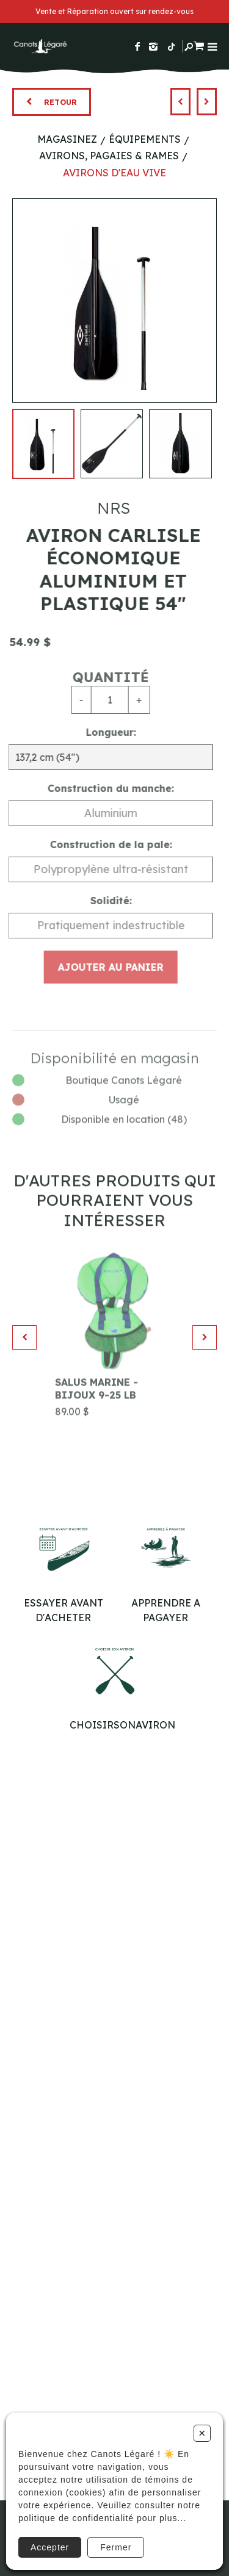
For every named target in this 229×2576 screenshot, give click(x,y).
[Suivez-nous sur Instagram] (153, 46)
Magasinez (67, 139)
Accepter (50, 2547)
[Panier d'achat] (199, 44)
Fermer (115, 2547)
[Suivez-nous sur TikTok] (171, 46)
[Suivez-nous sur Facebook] (137, 46)
